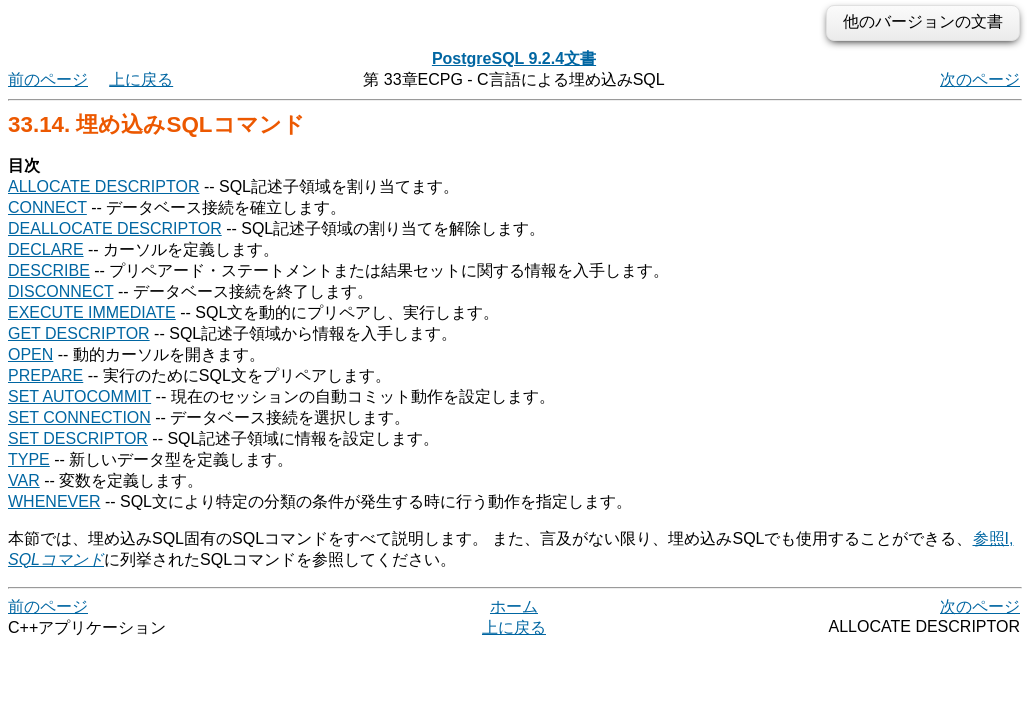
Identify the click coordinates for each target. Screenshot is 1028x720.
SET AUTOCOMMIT (79, 396)
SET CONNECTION (79, 417)
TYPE (29, 459)
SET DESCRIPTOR (78, 438)
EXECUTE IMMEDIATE (92, 312)
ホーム (514, 606)
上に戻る (141, 79)
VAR (24, 480)
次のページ (980, 79)
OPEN (30, 354)
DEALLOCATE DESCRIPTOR (115, 228)
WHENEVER (54, 501)
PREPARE (45, 375)
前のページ (48, 79)
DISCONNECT (61, 291)
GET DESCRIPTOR (79, 333)
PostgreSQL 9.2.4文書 (514, 58)
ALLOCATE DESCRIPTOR (103, 186)
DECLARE (46, 249)
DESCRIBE (49, 270)
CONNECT (47, 207)
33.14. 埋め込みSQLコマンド (156, 124)
